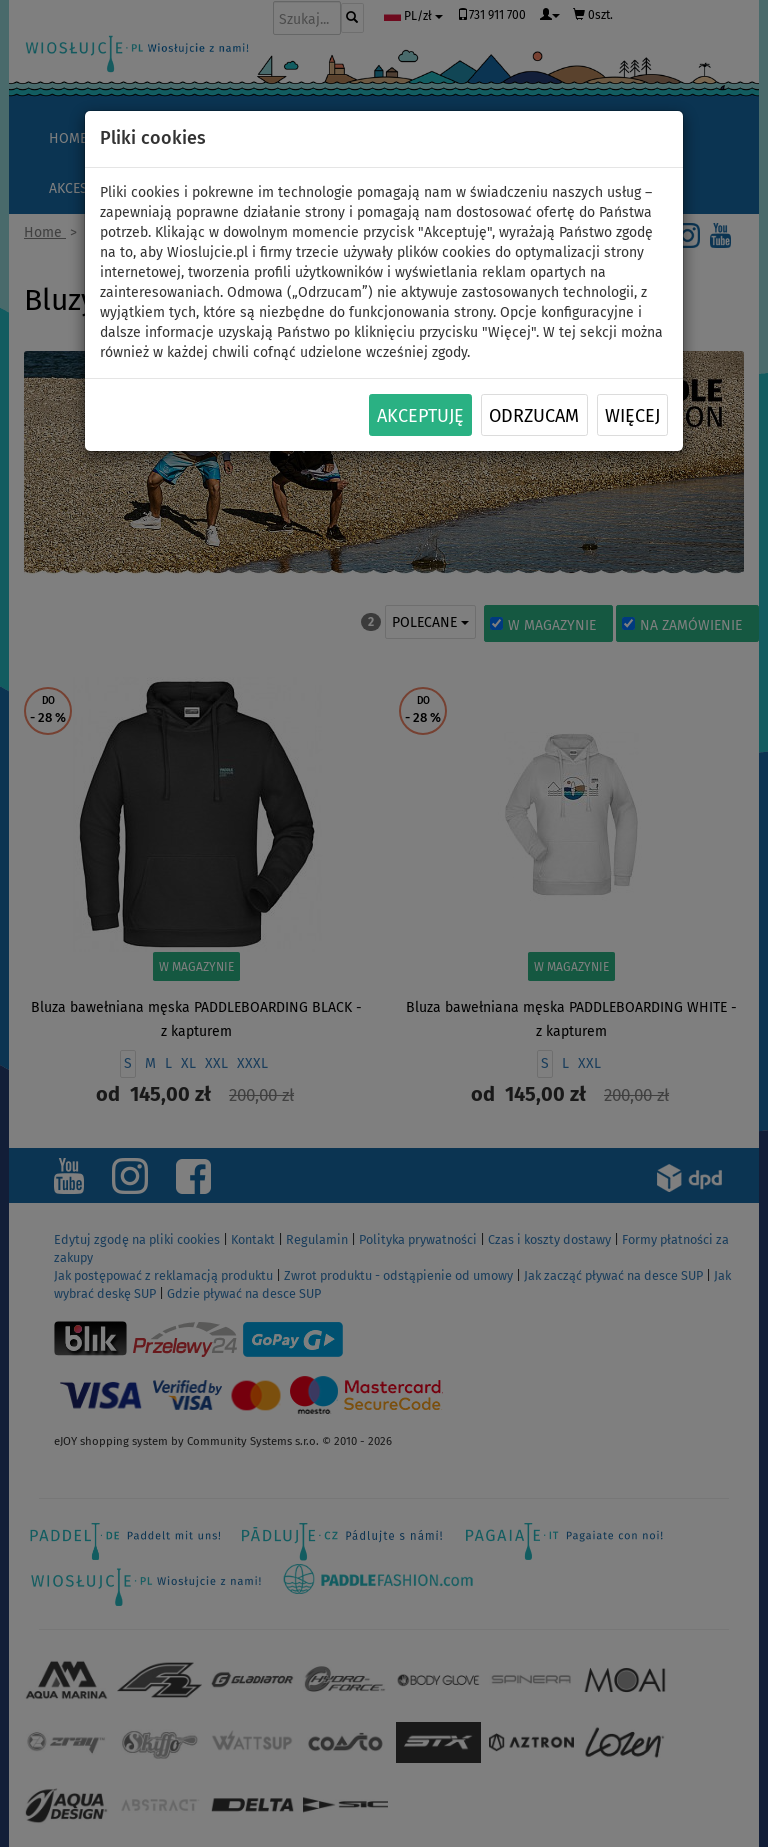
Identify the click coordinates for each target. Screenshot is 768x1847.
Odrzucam (534, 416)
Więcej (632, 416)
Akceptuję (420, 416)
